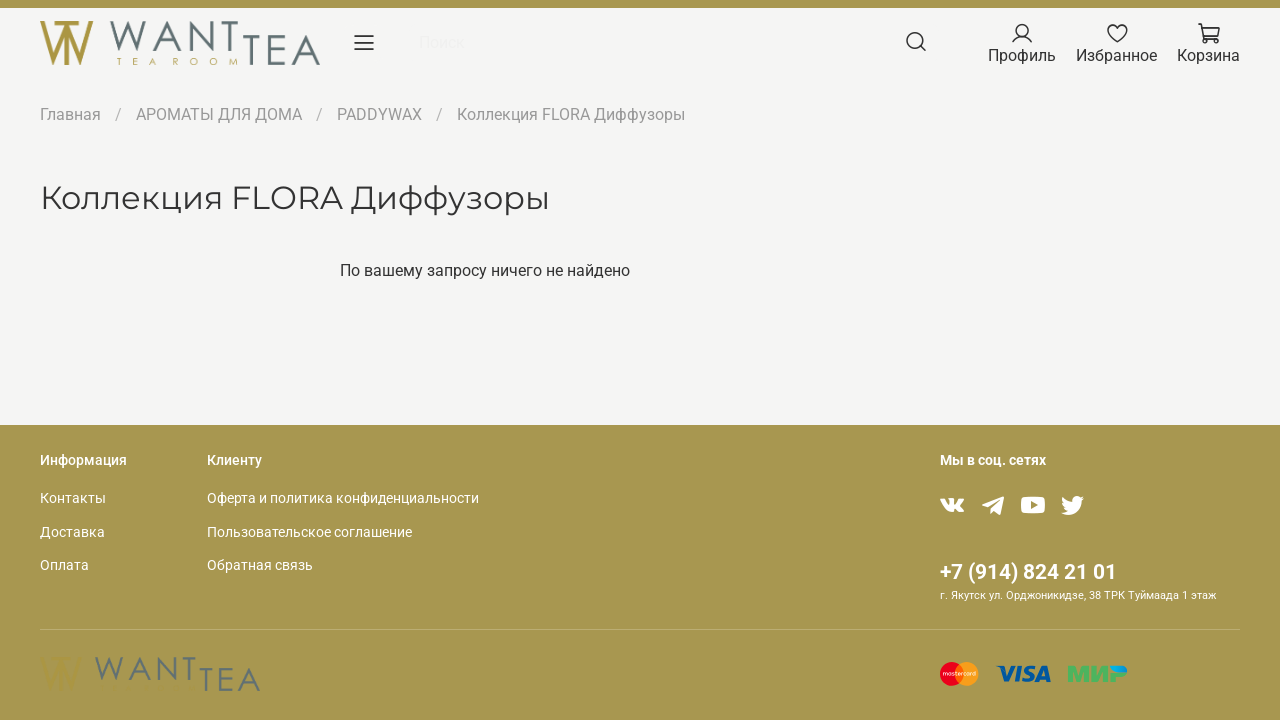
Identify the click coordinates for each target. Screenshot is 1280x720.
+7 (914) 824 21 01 (1028, 572)
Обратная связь (260, 565)
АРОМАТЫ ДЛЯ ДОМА (219, 114)
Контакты (73, 498)
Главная (70, 114)
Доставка (72, 532)
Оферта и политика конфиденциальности (343, 498)
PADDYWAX (379, 114)
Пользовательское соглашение (309, 532)
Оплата (64, 565)
